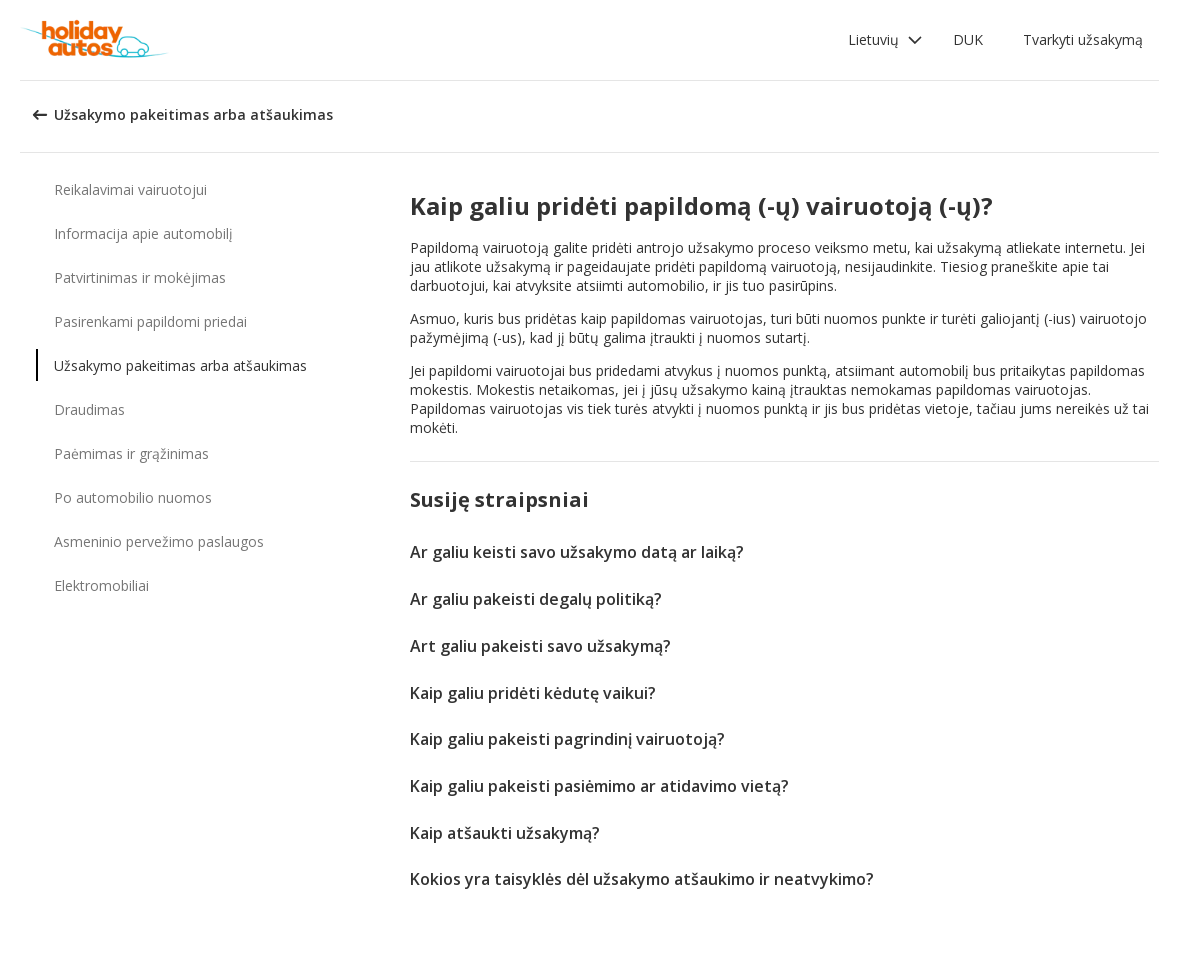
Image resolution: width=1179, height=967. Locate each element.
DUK (968, 39)
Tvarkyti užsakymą (1083, 39)
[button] (885, 40)
